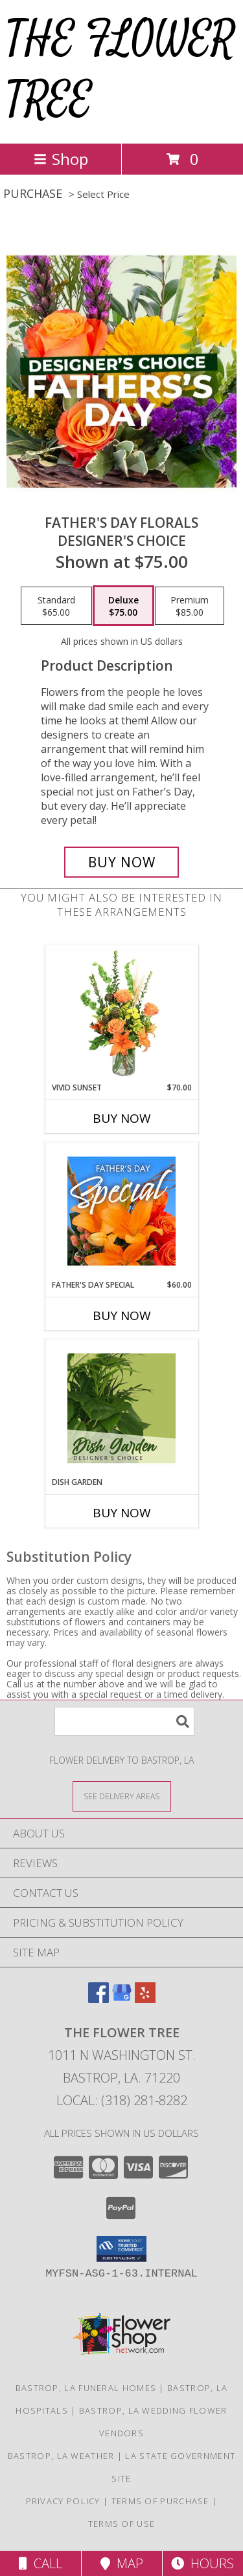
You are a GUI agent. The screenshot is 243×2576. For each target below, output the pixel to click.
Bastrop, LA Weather (61, 2456)
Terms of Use (122, 2523)
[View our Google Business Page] (121, 1998)
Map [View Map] (121, 2563)
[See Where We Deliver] (122, 1796)
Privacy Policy (63, 2501)
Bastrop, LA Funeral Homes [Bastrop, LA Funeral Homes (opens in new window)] (86, 2388)
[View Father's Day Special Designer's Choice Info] (121, 1210)
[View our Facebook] (98, 1998)
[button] (121, 2249)
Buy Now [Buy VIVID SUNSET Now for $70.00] (122, 1118)
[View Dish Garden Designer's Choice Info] (121, 1408)
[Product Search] (124, 1721)
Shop (61, 158)
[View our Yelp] (145, 1998)
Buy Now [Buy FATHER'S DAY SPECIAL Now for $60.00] (122, 1315)
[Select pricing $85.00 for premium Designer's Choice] (190, 606)
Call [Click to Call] (40, 2563)
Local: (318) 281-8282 (121, 2100)
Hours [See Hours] (202, 2563)
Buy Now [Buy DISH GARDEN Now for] (122, 1512)
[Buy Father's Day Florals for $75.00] (121, 862)
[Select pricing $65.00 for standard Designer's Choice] (56, 606)
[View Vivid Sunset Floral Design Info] (121, 1013)
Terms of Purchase (160, 2501)
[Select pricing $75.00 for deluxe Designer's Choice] (123, 606)
